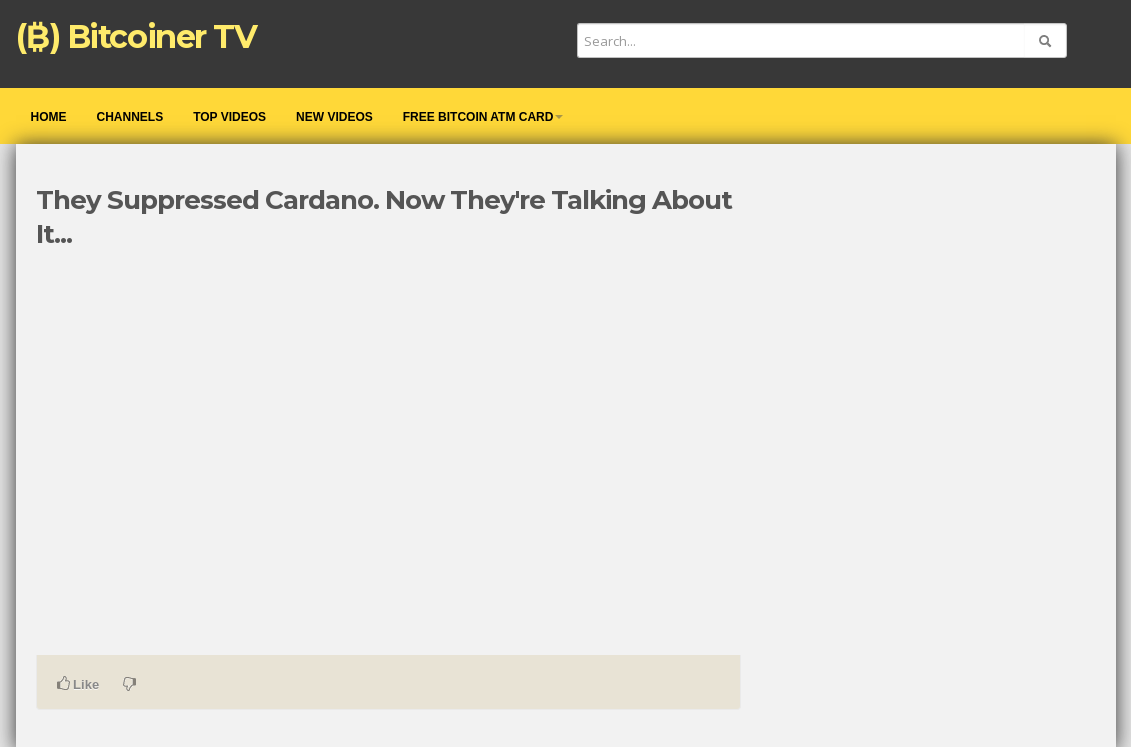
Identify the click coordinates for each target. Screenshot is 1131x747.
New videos (334, 117)
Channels (130, 117)
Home (49, 117)
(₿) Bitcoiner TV (136, 36)
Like (78, 684)
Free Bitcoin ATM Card (483, 117)
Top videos (229, 117)
